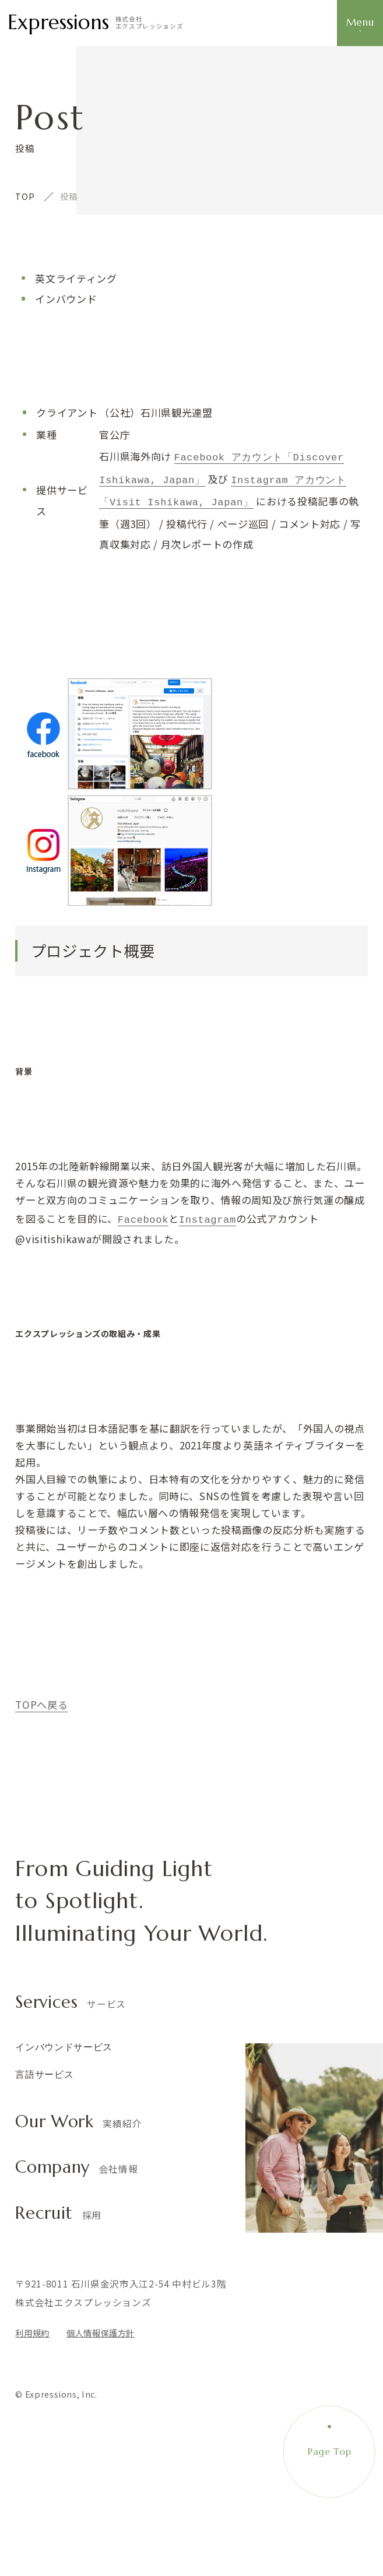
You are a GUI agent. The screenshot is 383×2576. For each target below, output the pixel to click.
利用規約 (32, 2328)
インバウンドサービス (64, 2042)
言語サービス (44, 2069)
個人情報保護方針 (100, 2328)
